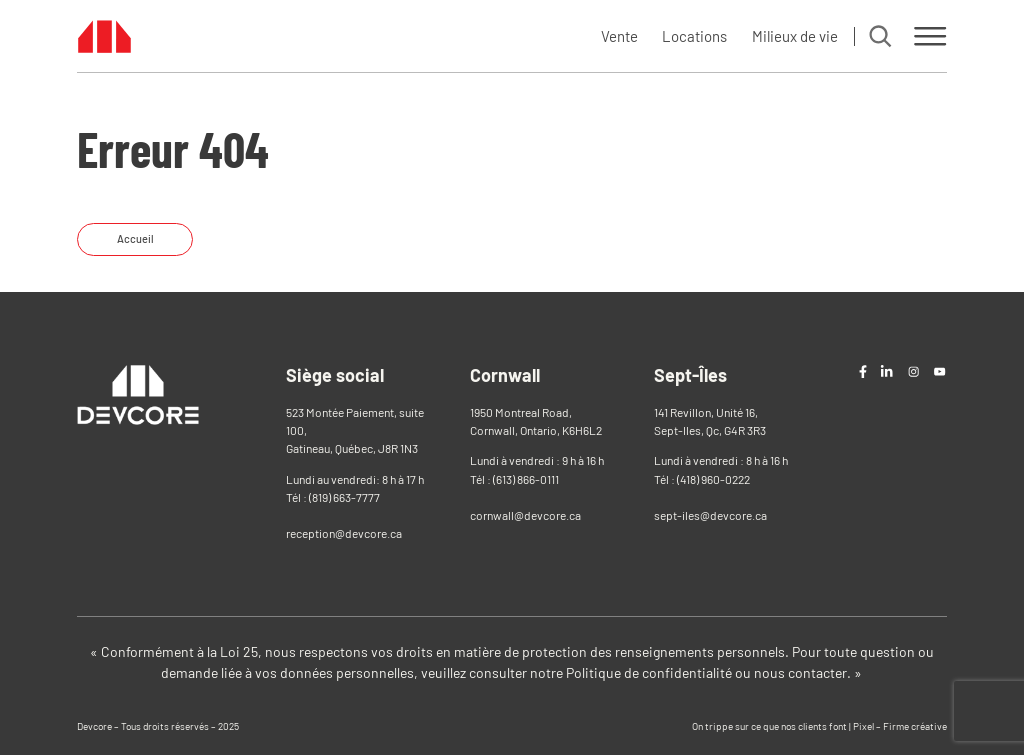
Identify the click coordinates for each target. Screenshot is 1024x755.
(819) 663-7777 (344, 497)
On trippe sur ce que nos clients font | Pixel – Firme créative (819, 726)
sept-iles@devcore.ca (710, 515)
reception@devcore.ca (344, 533)
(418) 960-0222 (713, 479)
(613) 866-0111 (526, 479)
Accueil (135, 238)
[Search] (880, 36)
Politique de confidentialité (649, 672)
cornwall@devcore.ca (525, 515)
